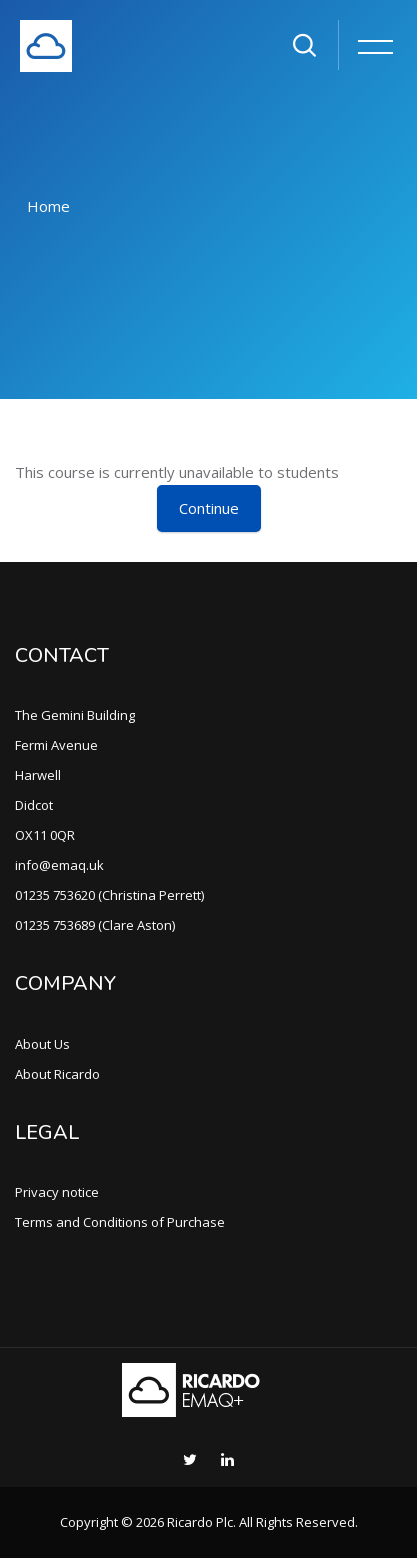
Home (48, 206)
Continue (209, 508)
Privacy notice (57, 1192)
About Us (42, 1044)
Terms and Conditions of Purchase (120, 1222)
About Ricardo (57, 1074)
